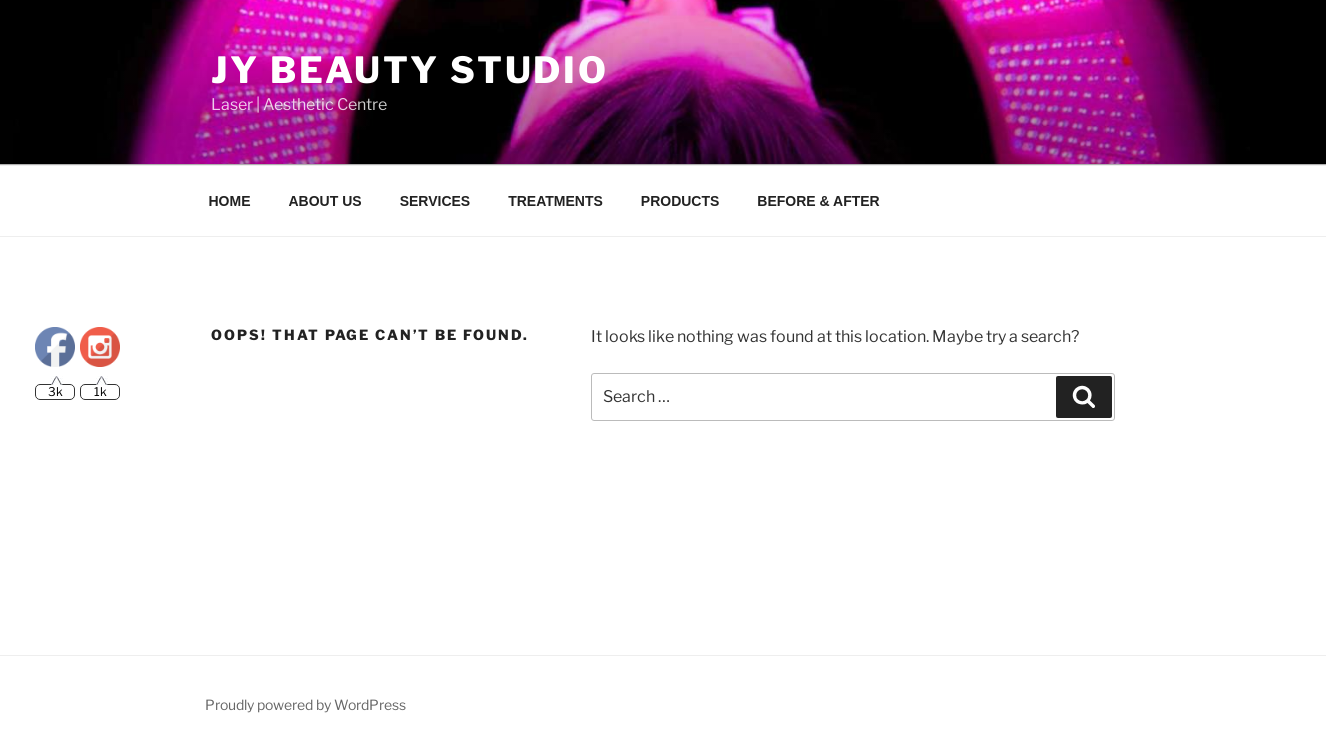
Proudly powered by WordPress (305, 704)
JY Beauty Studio (410, 70)
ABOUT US (325, 201)
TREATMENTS (555, 201)
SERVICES (435, 201)
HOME (230, 201)
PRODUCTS (680, 201)
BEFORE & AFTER (818, 201)
